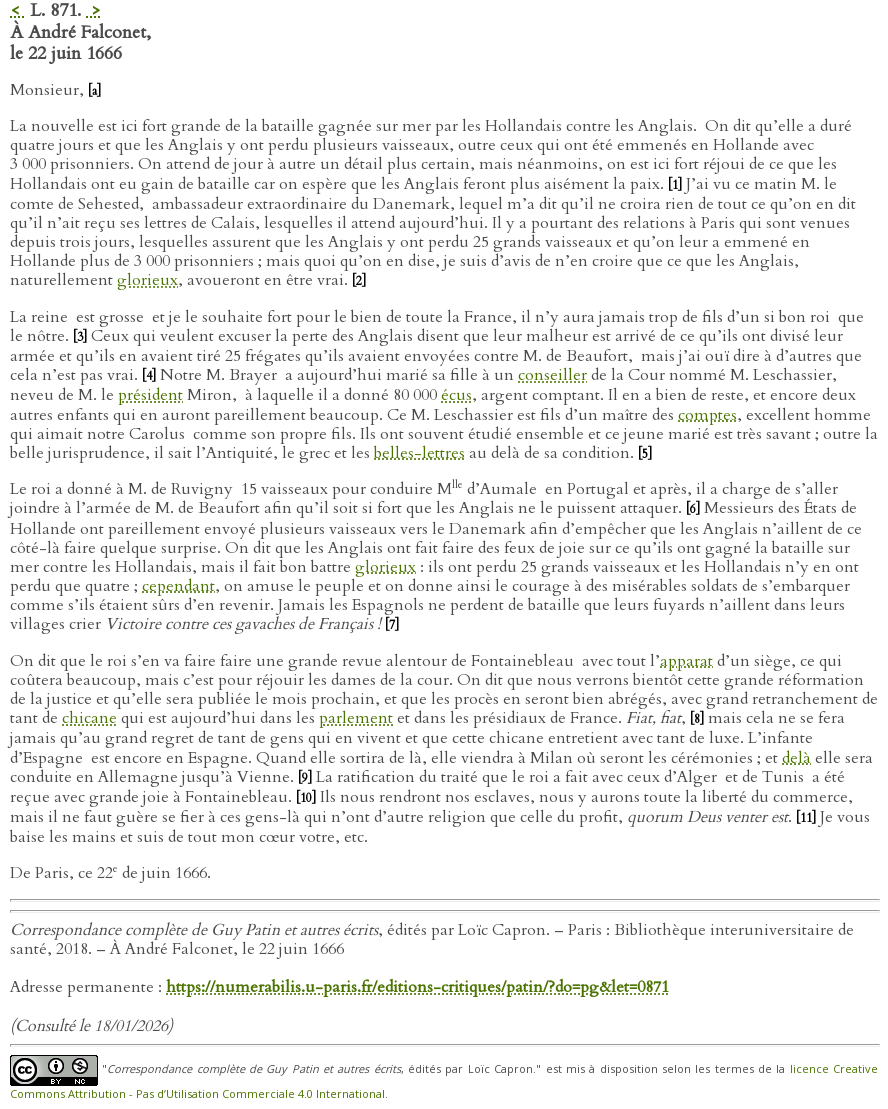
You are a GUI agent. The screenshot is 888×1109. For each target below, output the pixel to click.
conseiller (552, 375)
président (150, 395)
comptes (707, 415)
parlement (356, 718)
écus (456, 395)
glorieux (147, 280)
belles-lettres (419, 453)
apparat (686, 661)
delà (796, 758)
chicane (89, 718)
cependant (178, 586)
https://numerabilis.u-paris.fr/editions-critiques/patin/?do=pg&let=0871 (417, 987)
